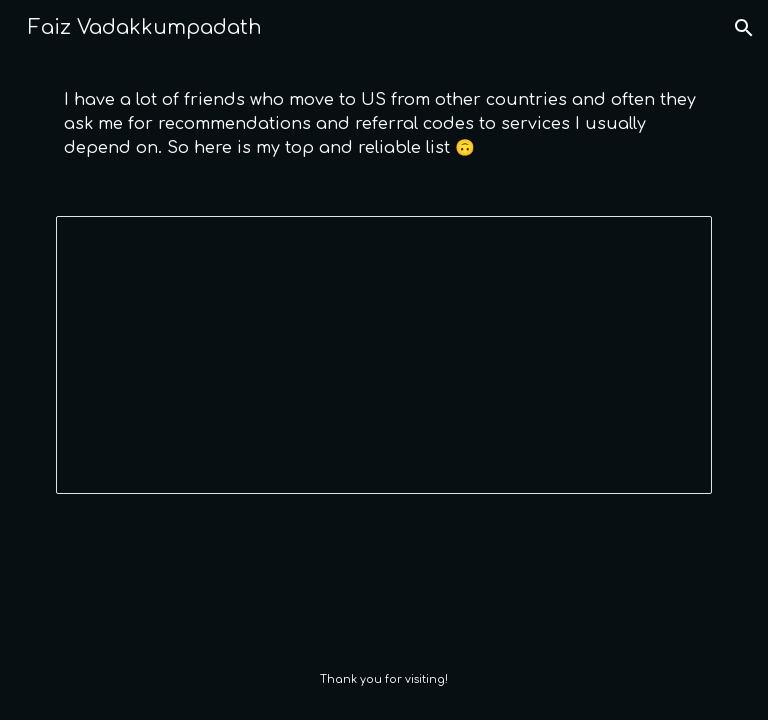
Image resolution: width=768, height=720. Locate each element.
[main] (383, 124)
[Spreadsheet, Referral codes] (383, 355)
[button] (744, 28)
